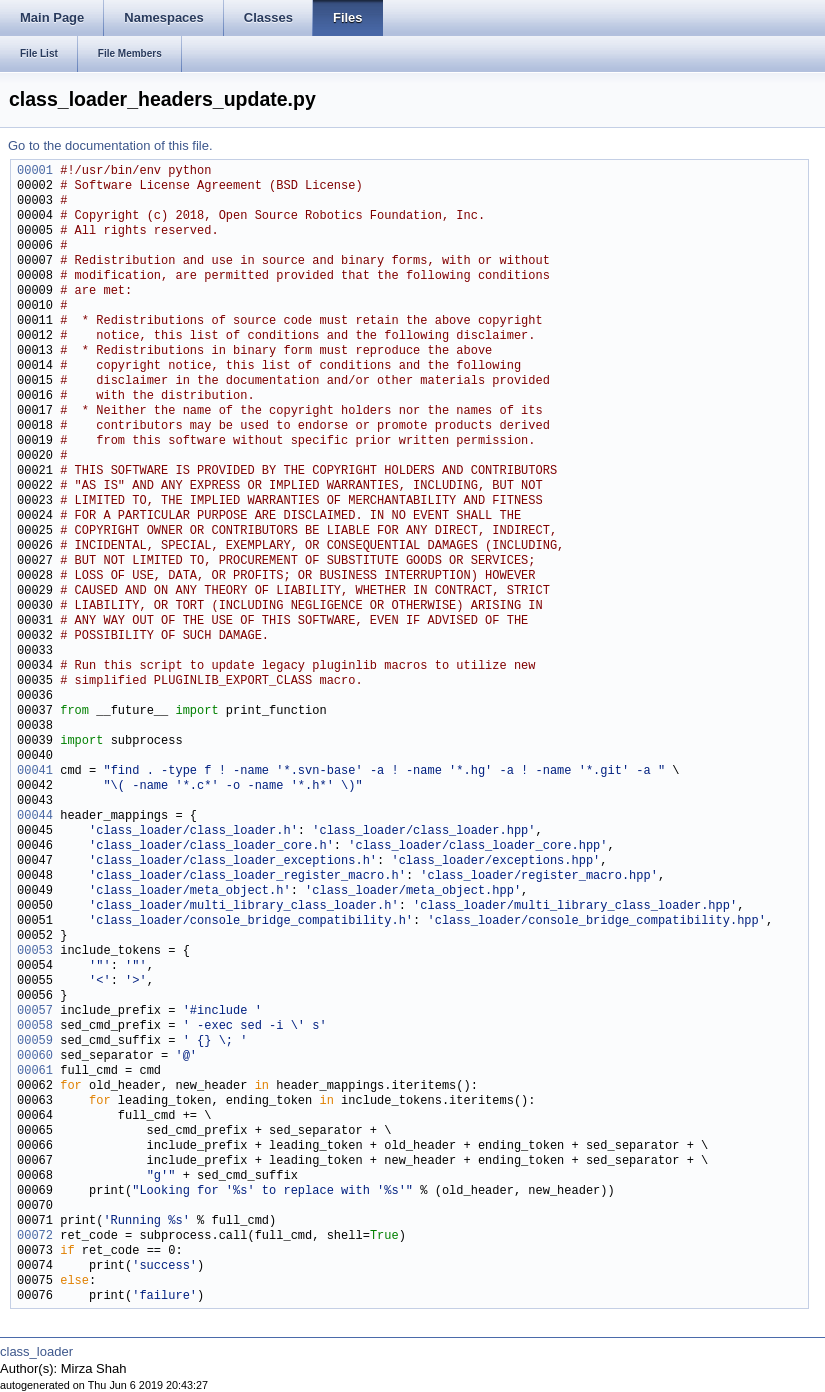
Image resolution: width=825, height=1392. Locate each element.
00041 (35, 771)
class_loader (36, 1351)
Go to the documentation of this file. (110, 145)
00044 (35, 816)
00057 (35, 1011)
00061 (35, 1071)
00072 (35, 1236)
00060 (35, 1056)
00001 (35, 171)
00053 (35, 951)
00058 (35, 1026)
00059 (35, 1041)
